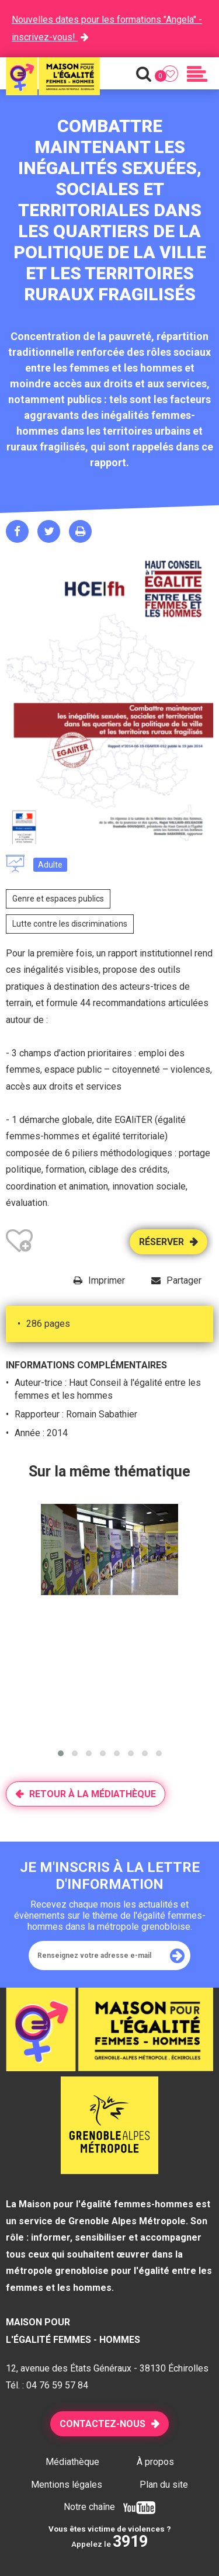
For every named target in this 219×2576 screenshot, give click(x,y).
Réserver (161, 1241)
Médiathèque (72, 2461)
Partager (183, 1280)
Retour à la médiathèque (92, 1794)
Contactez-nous (102, 2423)
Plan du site (164, 2484)
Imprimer (106, 1280)
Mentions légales (66, 2484)
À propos (155, 2461)
